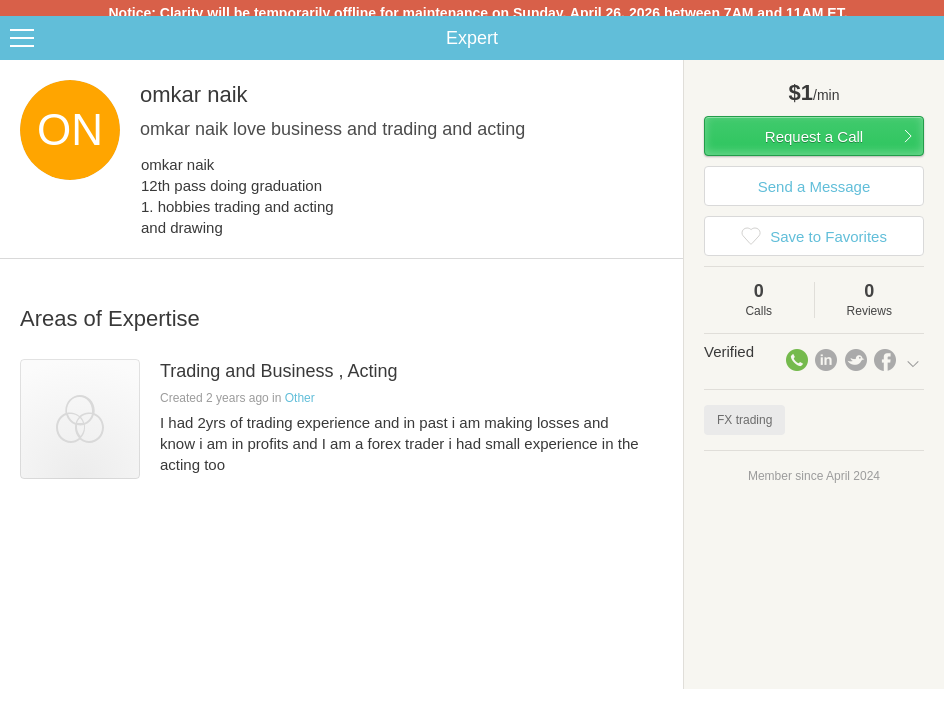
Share (924, 46)
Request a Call (814, 144)
